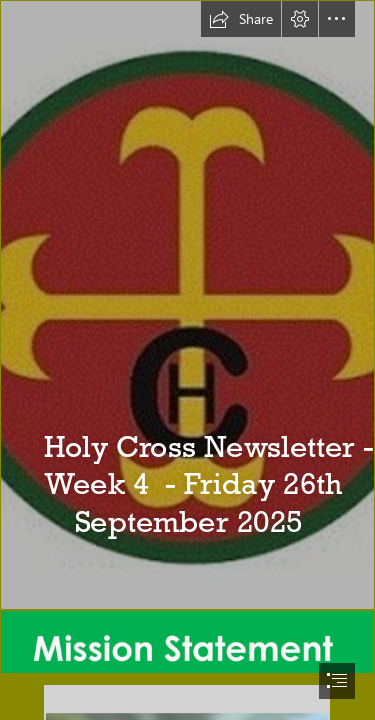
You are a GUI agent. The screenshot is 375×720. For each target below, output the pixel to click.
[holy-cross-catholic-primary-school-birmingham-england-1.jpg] (187, 305)
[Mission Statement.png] (187, 642)
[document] (187, 360)
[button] (241, 19)
